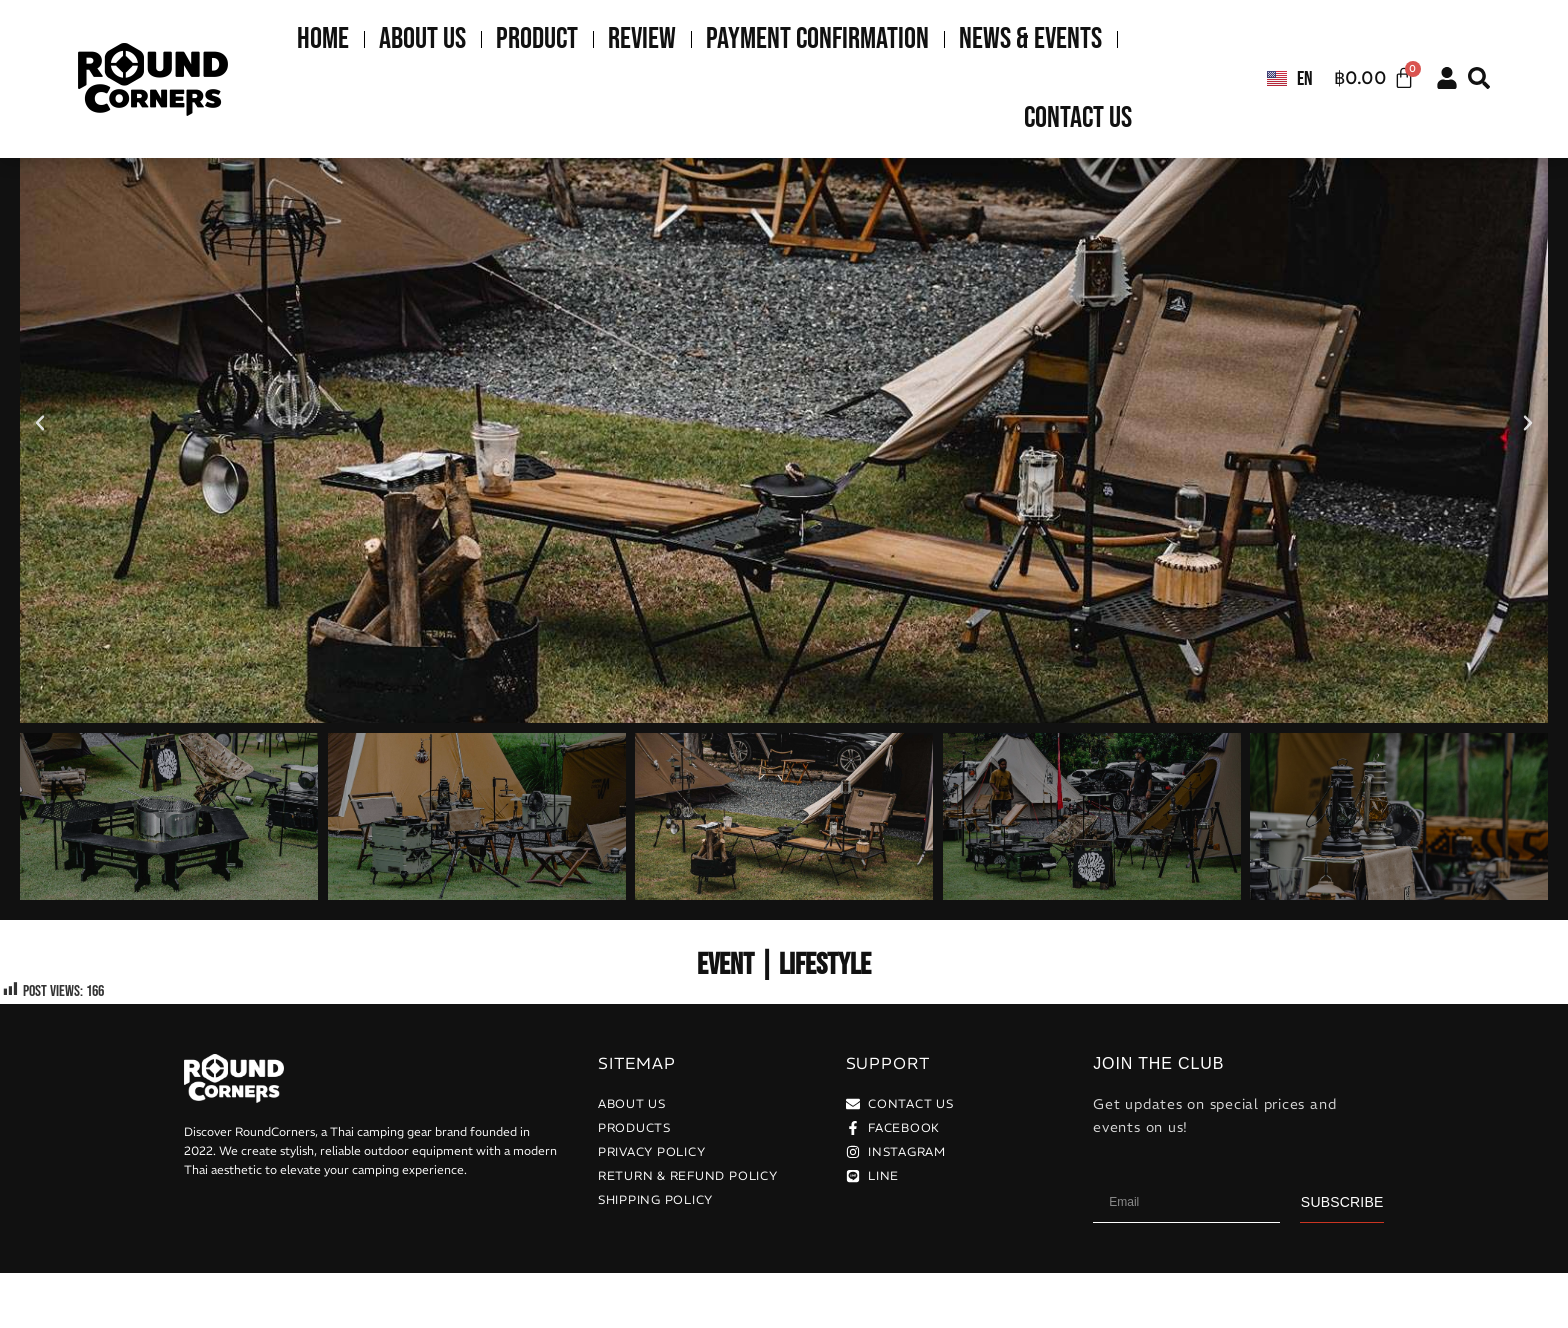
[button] (1479, 78)
